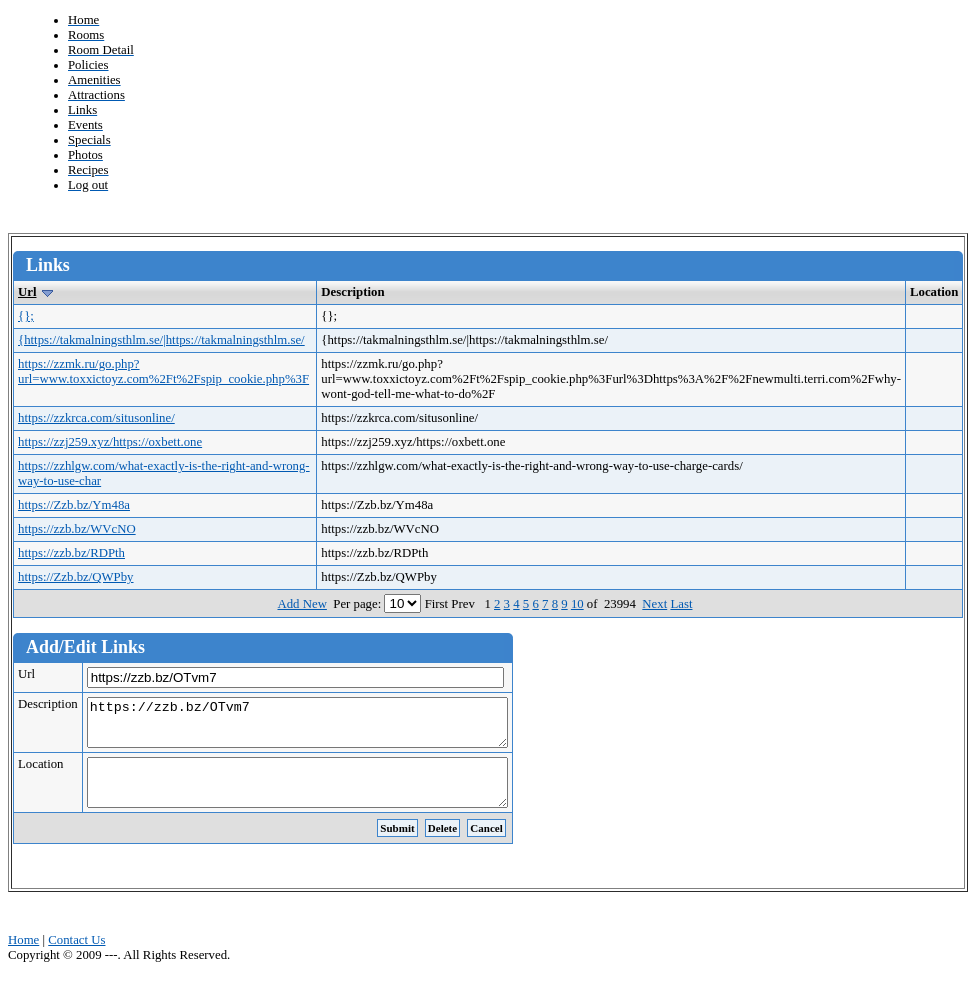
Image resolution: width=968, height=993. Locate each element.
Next (654, 604)
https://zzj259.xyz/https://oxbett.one (110, 442)
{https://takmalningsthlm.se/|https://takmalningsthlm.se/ (161, 340)
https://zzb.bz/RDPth (71, 553)
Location (40, 773)
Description (48, 704)
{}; (26, 316)
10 (577, 604)
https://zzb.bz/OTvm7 (322, 727)
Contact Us (76, 958)
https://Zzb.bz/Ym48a (74, 505)
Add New (301, 604)
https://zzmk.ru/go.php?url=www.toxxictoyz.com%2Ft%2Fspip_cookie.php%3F (163, 371)
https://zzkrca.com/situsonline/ (96, 418)
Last (681, 604)
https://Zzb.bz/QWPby (76, 577)
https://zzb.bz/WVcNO (77, 529)
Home (23, 958)
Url (27, 292)
